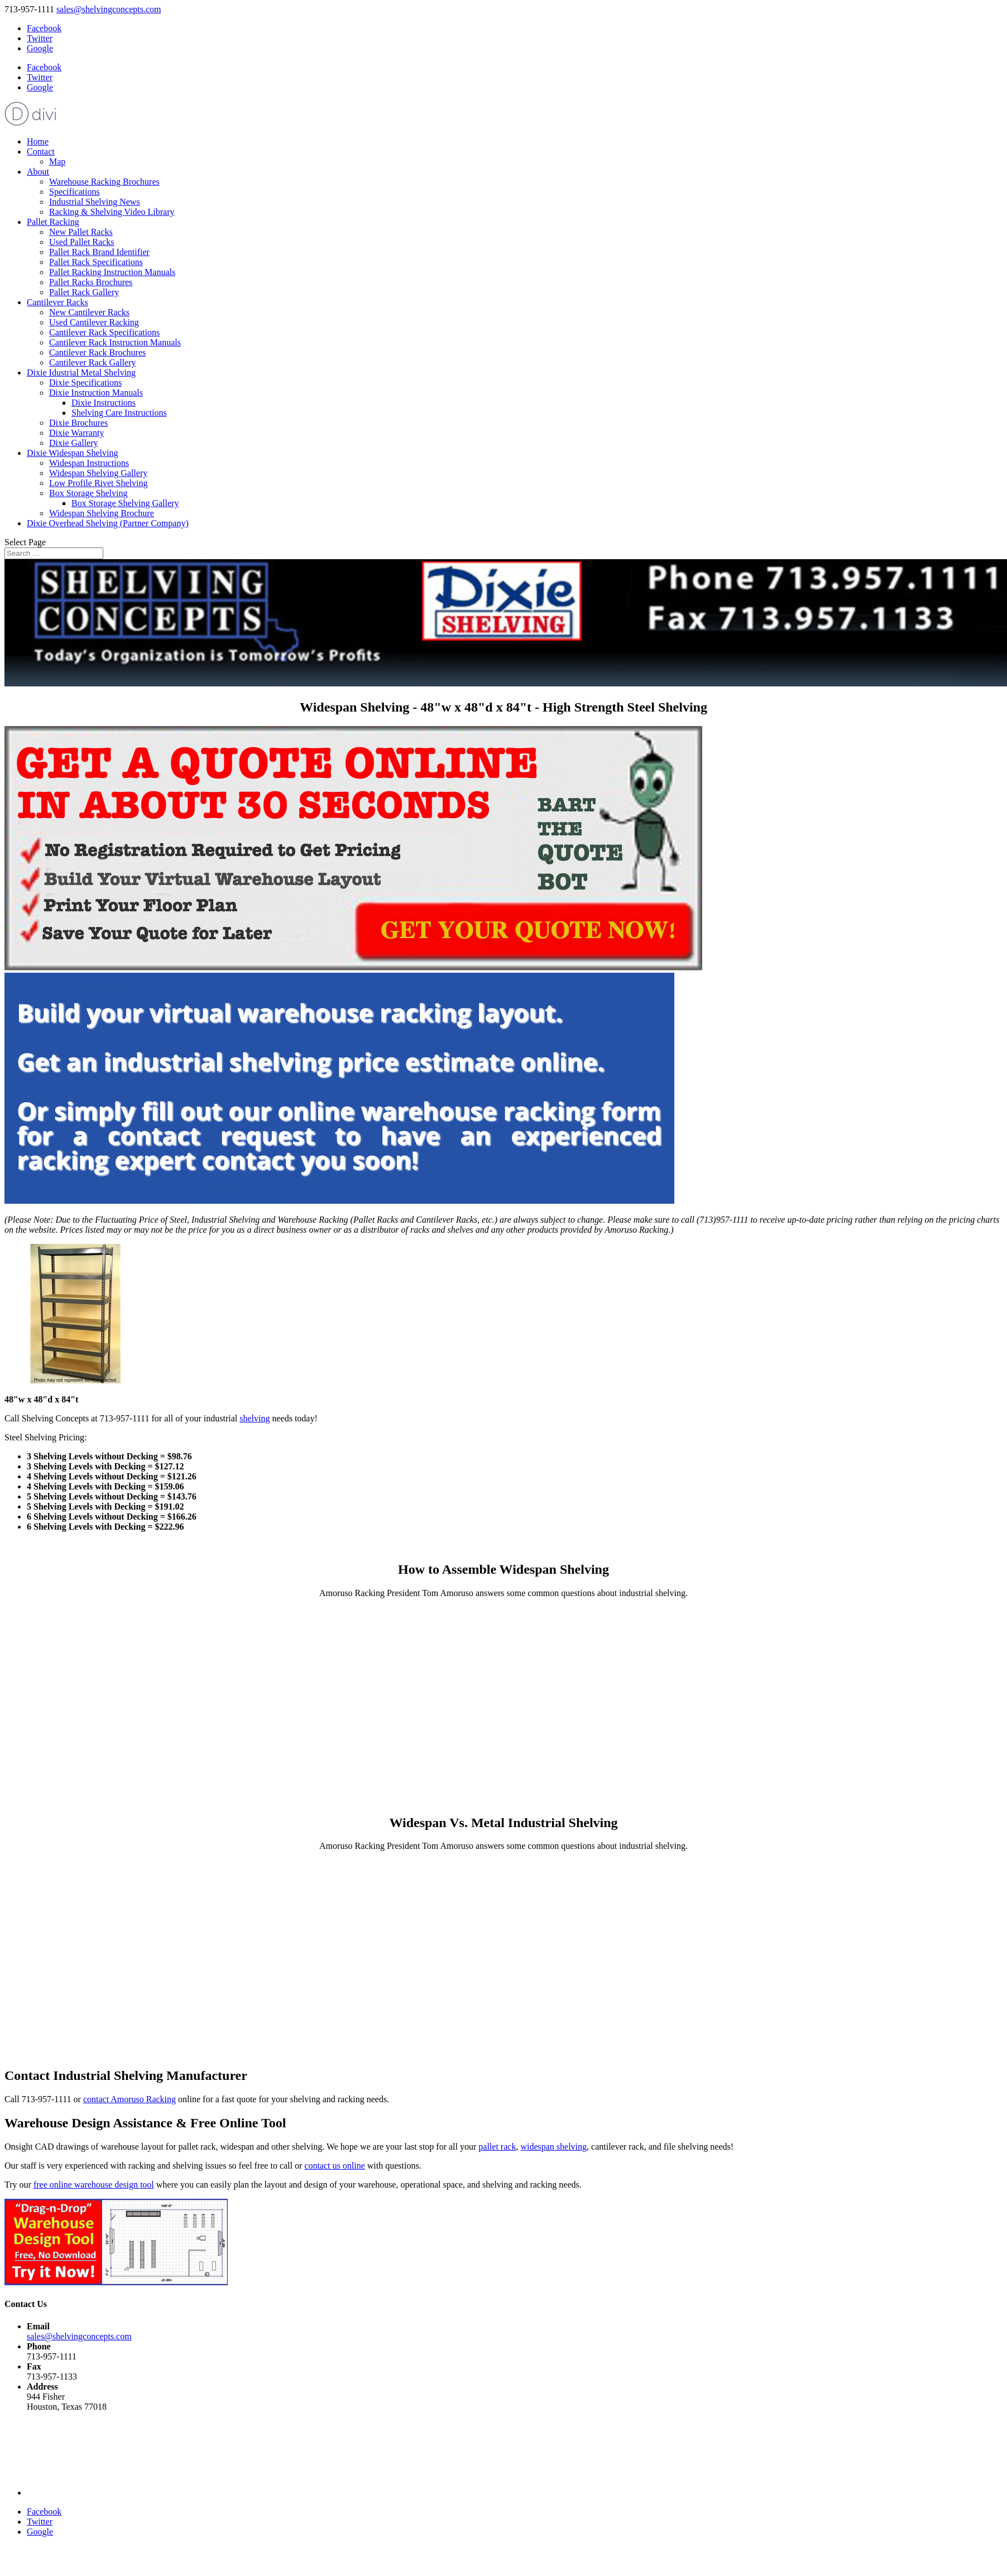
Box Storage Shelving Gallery (125, 503)
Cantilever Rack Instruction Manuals (115, 342)
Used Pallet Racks (81, 242)
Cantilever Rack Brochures (97, 352)
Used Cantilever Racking (94, 322)
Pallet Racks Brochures (90, 282)
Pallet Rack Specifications (96, 262)
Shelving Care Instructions (119, 412)
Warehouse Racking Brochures (104, 181)
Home (38, 141)
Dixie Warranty (76, 433)
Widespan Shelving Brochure (101, 513)
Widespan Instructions (89, 463)
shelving (254, 1418)
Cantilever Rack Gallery (92, 362)
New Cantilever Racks (89, 312)
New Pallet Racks (81, 232)
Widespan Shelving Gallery (98, 473)
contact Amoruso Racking (129, 2099)
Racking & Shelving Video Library (111, 212)
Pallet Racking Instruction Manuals (112, 272)
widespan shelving (553, 2146)
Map (57, 161)
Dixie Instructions (103, 402)
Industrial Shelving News (94, 201)
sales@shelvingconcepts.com (79, 2336)
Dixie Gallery (73, 443)
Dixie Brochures (78, 422)
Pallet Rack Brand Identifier (99, 252)
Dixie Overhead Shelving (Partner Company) (108, 523)
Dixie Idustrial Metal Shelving (81, 372)
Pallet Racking (53, 222)
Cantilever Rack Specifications (104, 332)
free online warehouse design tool (93, 2184)
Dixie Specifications (85, 382)
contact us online (334, 2165)
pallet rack (497, 2146)
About (38, 171)
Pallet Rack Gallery (84, 292)
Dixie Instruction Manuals (96, 392)
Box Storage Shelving (88, 493)
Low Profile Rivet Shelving (98, 483)
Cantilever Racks (57, 302)
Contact (41, 151)
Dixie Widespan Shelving (72, 453)
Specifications (74, 191)
